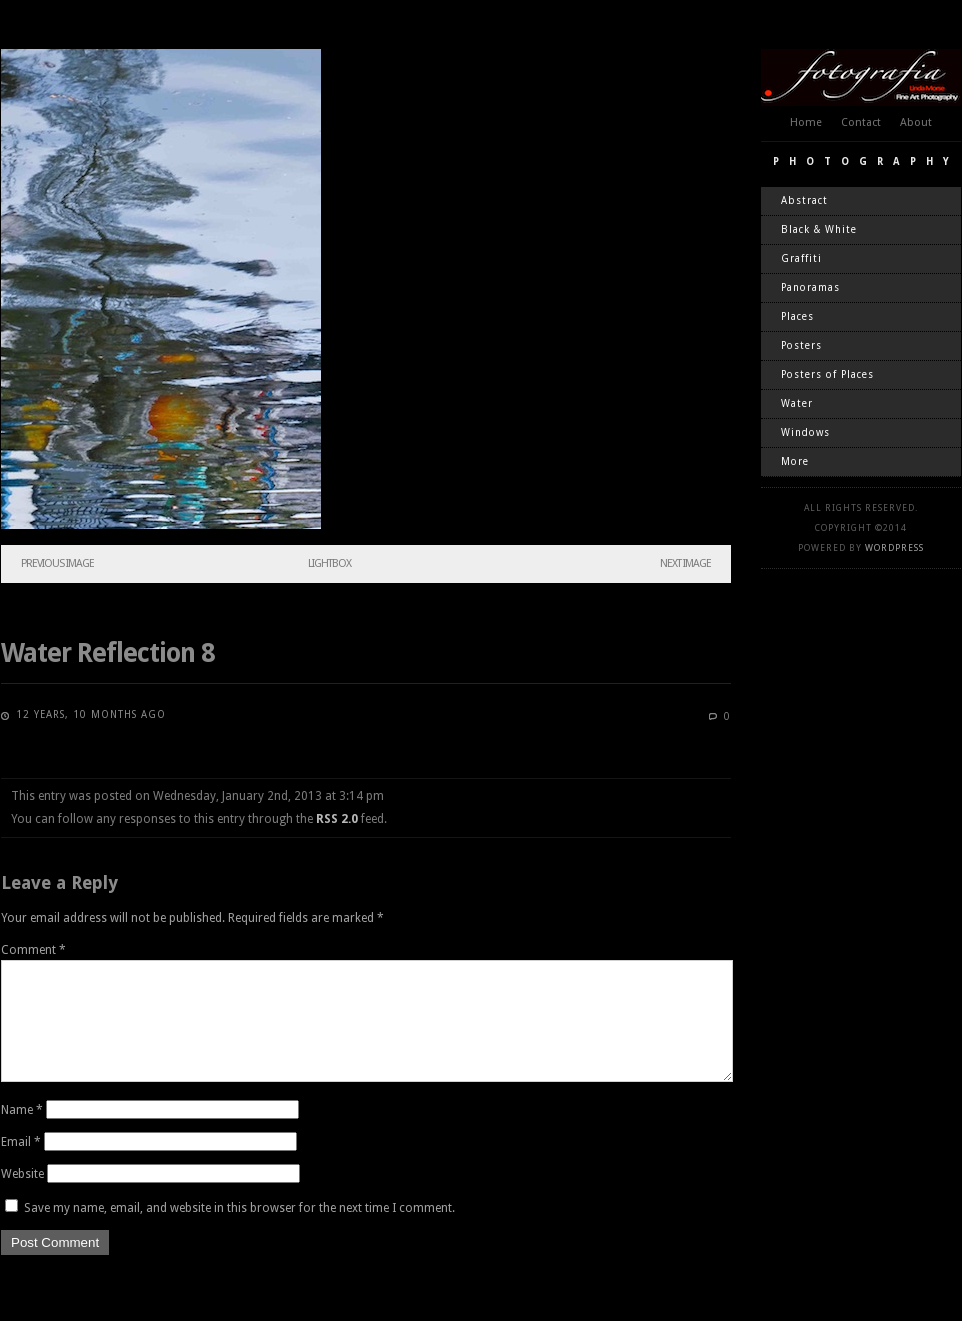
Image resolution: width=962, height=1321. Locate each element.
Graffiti (801, 258)
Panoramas (810, 287)
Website (22, 1198)
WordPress (894, 548)
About (916, 122)
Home (806, 122)
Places (797, 316)
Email (21, 1166)
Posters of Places (827, 374)
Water (797, 403)
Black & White (819, 229)
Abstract (804, 200)
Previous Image (57, 563)
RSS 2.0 (337, 819)
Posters (801, 345)
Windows (805, 432)
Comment (33, 950)
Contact (861, 122)
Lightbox (329, 563)
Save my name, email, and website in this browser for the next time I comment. (239, 1232)
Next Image (685, 563)
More (795, 461)
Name (22, 1134)
